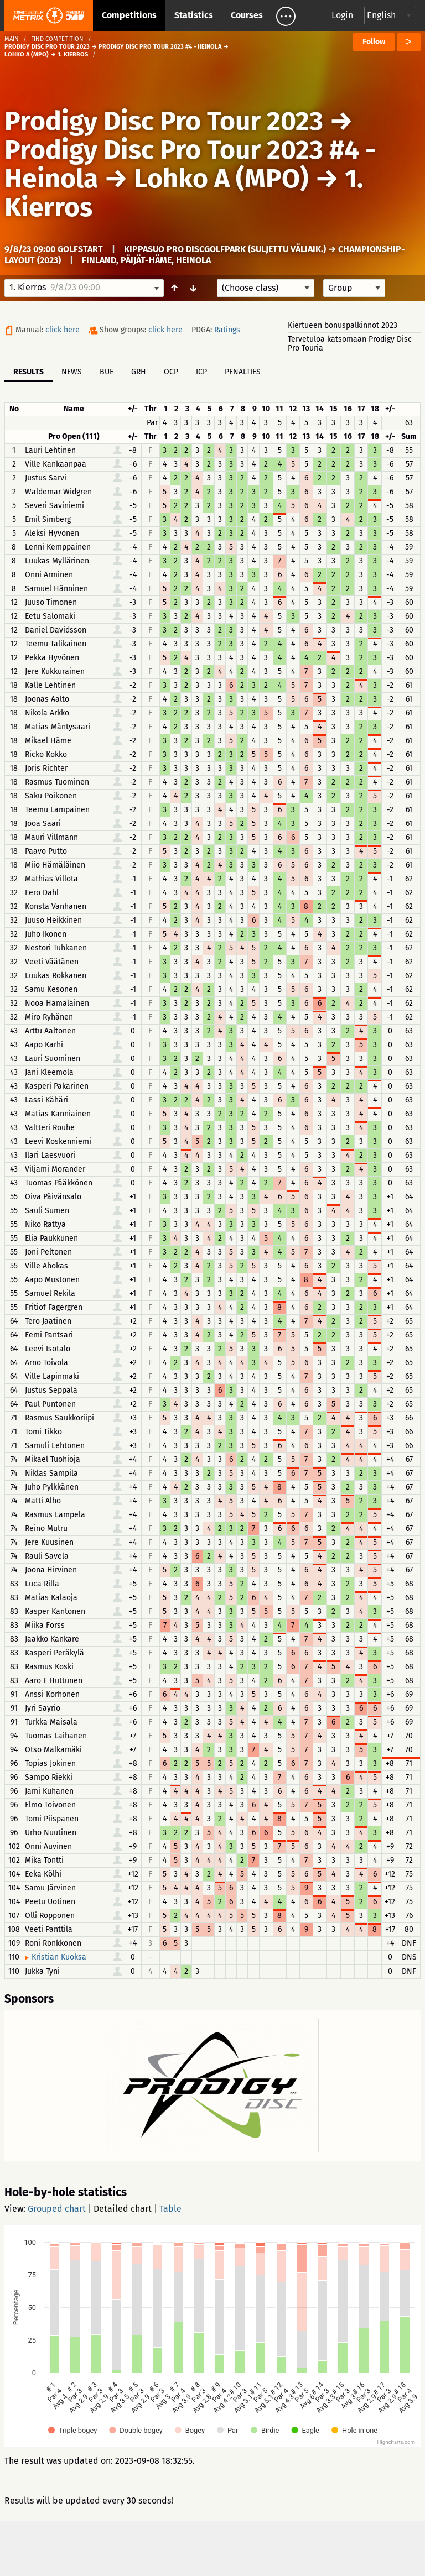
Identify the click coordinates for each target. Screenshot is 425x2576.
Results (28, 372)
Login (342, 15)
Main (11, 39)
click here (62, 330)
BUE (106, 372)
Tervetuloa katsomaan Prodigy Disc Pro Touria (350, 344)
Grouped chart (57, 2208)
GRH (138, 372)
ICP (201, 372)
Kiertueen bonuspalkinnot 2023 (342, 325)
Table (170, 2208)
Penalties (243, 372)
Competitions (129, 15)
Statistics (193, 15)
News (71, 372)
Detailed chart (123, 2208)
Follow (373, 41)
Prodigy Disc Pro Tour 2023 (163, 121)
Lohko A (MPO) (221, 179)
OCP (171, 372)
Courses (247, 15)
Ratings (227, 330)
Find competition (57, 39)
